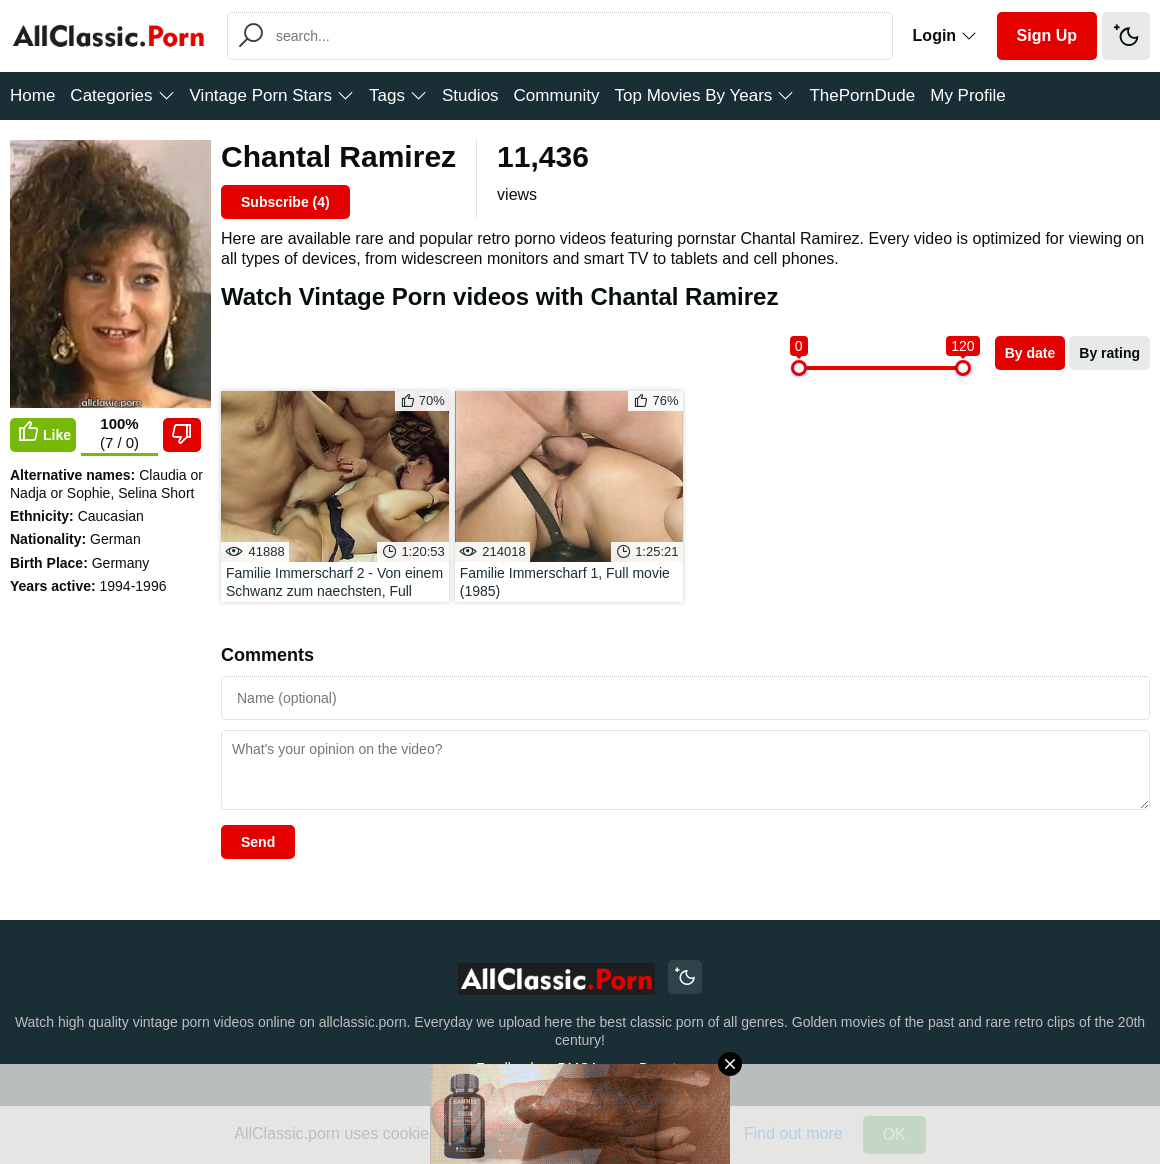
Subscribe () (285, 202)
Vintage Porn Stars (272, 95)
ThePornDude (862, 95)
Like (43, 433)
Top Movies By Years (705, 95)
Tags (398, 95)
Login (945, 35)
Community (557, 95)
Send (258, 842)
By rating (1109, 353)
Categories (122, 95)
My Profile (968, 95)
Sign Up (1047, 35)
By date (1030, 353)
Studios (470, 95)
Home (32, 95)
